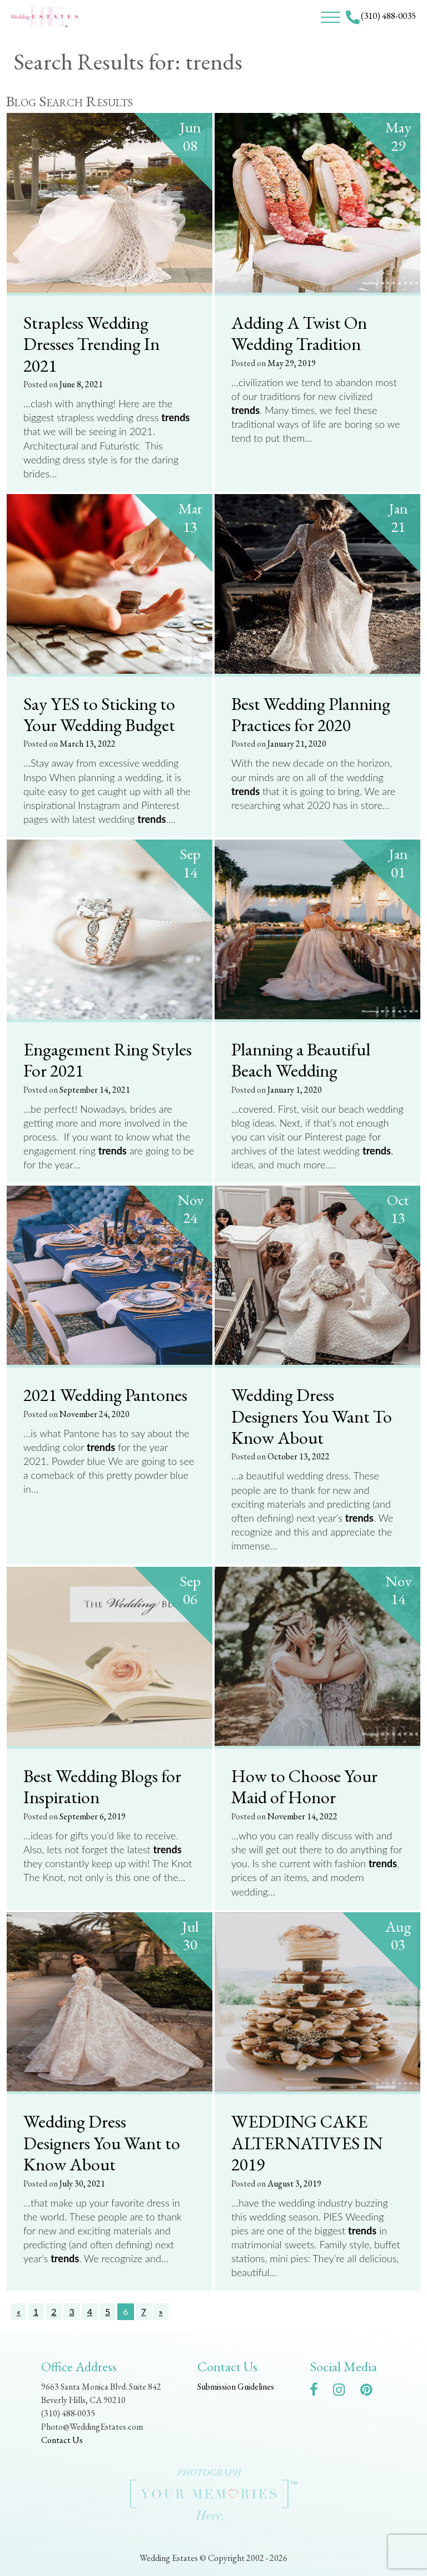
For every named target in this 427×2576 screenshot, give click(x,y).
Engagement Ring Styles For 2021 (107, 1060)
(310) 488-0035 (388, 15)
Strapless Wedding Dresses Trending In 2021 (91, 343)
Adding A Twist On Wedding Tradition (299, 333)
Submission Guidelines (235, 2386)
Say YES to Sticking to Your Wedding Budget (99, 714)
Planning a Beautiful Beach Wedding (300, 1060)
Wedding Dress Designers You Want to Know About (101, 2142)
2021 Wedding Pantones (105, 1394)
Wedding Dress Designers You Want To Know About (311, 1415)
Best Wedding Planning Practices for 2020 (310, 714)
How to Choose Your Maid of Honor (304, 1786)
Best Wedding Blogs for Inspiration (102, 1786)
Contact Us (62, 2440)
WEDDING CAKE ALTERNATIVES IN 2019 (307, 2142)
